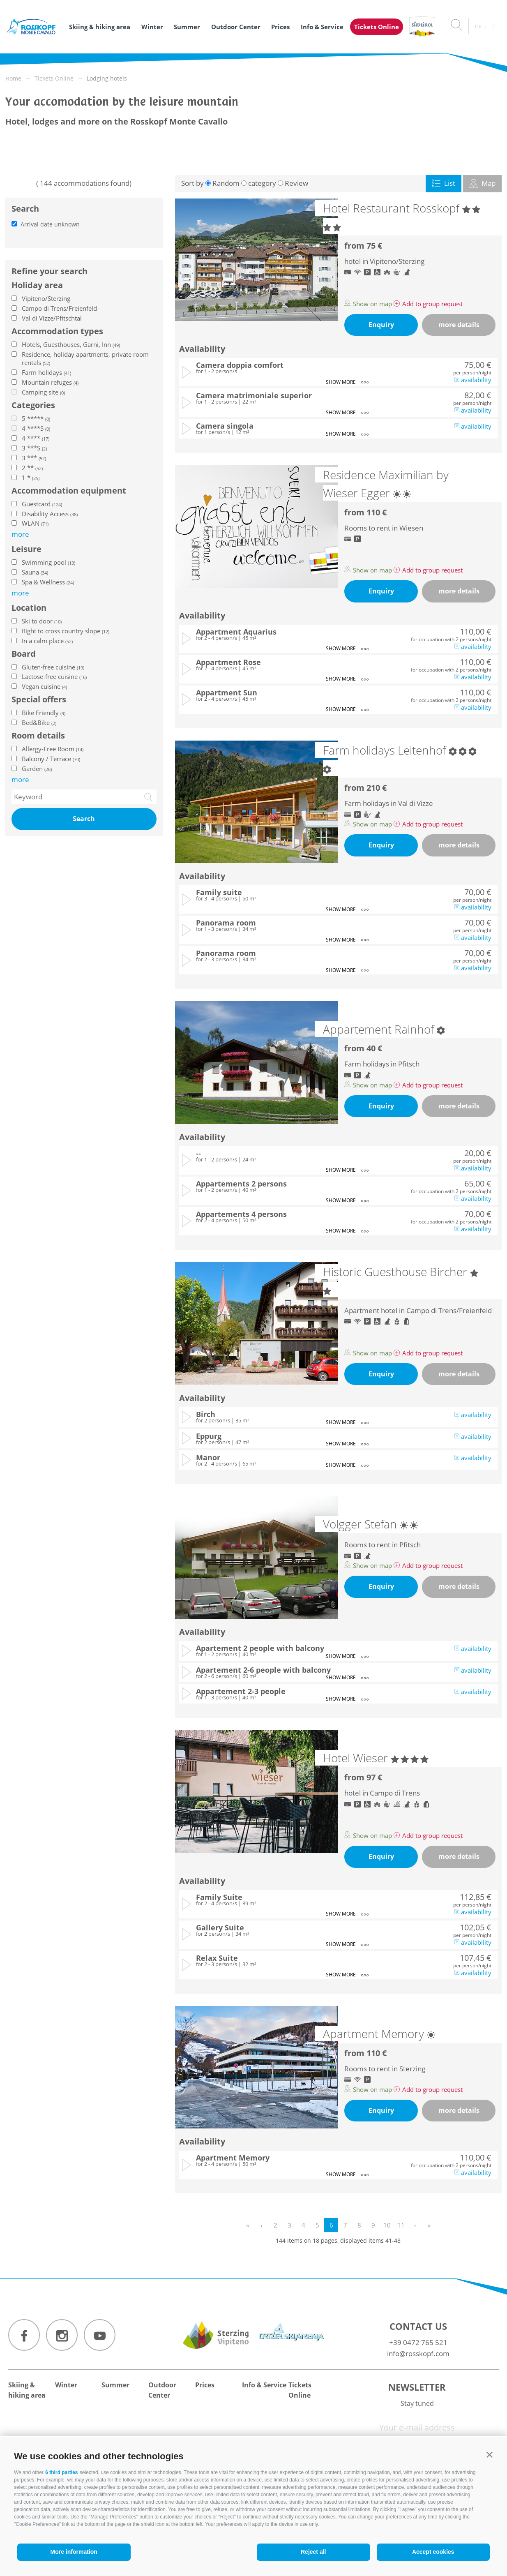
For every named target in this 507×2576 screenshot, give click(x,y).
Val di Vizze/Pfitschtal (52, 318)
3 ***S (34, 448)
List (443, 183)
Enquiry (381, 324)
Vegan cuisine (44, 686)
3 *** (34, 458)
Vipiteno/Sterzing (46, 298)
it (493, 26)
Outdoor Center (235, 27)
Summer (187, 27)
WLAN (35, 523)
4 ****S (36, 428)
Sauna (35, 572)
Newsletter (417, 2387)
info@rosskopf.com (418, 2353)
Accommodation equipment (69, 491)
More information (74, 2551)
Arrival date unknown (50, 224)
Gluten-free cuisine (53, 667)
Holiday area (37, 285)
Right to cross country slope (65, 631)
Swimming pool (48, 562)
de (478, 26)
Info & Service (322, 27)
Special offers (39, 699)
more (20, 779)
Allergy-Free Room (52, 749)
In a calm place (47, 641)
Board (24, 654)
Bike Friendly (43, 713)
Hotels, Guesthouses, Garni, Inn (71, 344)
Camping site (43, 392)
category (262, 183)
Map (482, 183)
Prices (280, 27)
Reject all (313, 2551)
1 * (30, 477)
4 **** (35, 438)
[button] (489, 2454)
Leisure (26, 549)
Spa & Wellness (48, 582)
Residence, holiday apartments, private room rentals (85, 358)
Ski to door (42, 621)
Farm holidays (46, 372)
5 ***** (36, 418)
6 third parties (61, 2472)
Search (84, 818)
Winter (152, 27)
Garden (37, 768)
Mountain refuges (50, 382)
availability (472, 380)
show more (347, 382)
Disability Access (50, 514)
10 (387, 2225)
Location (29, 608)
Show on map (369, 304)
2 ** (32, 468)
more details (458, 324)
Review (296, 183)
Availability (202, 348)
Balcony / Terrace (51, 759)
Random (226, 183)
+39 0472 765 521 (418, 2342)
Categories (33, 405)
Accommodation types (57, 331)
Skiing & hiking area (99, 27)
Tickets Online (376, 27)
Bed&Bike (39, 722)
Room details (38, 736)
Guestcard (42, 504)
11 (401, 2225)
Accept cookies (433, 2551)
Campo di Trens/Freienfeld (59, 308)
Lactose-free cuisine (54, 676)
